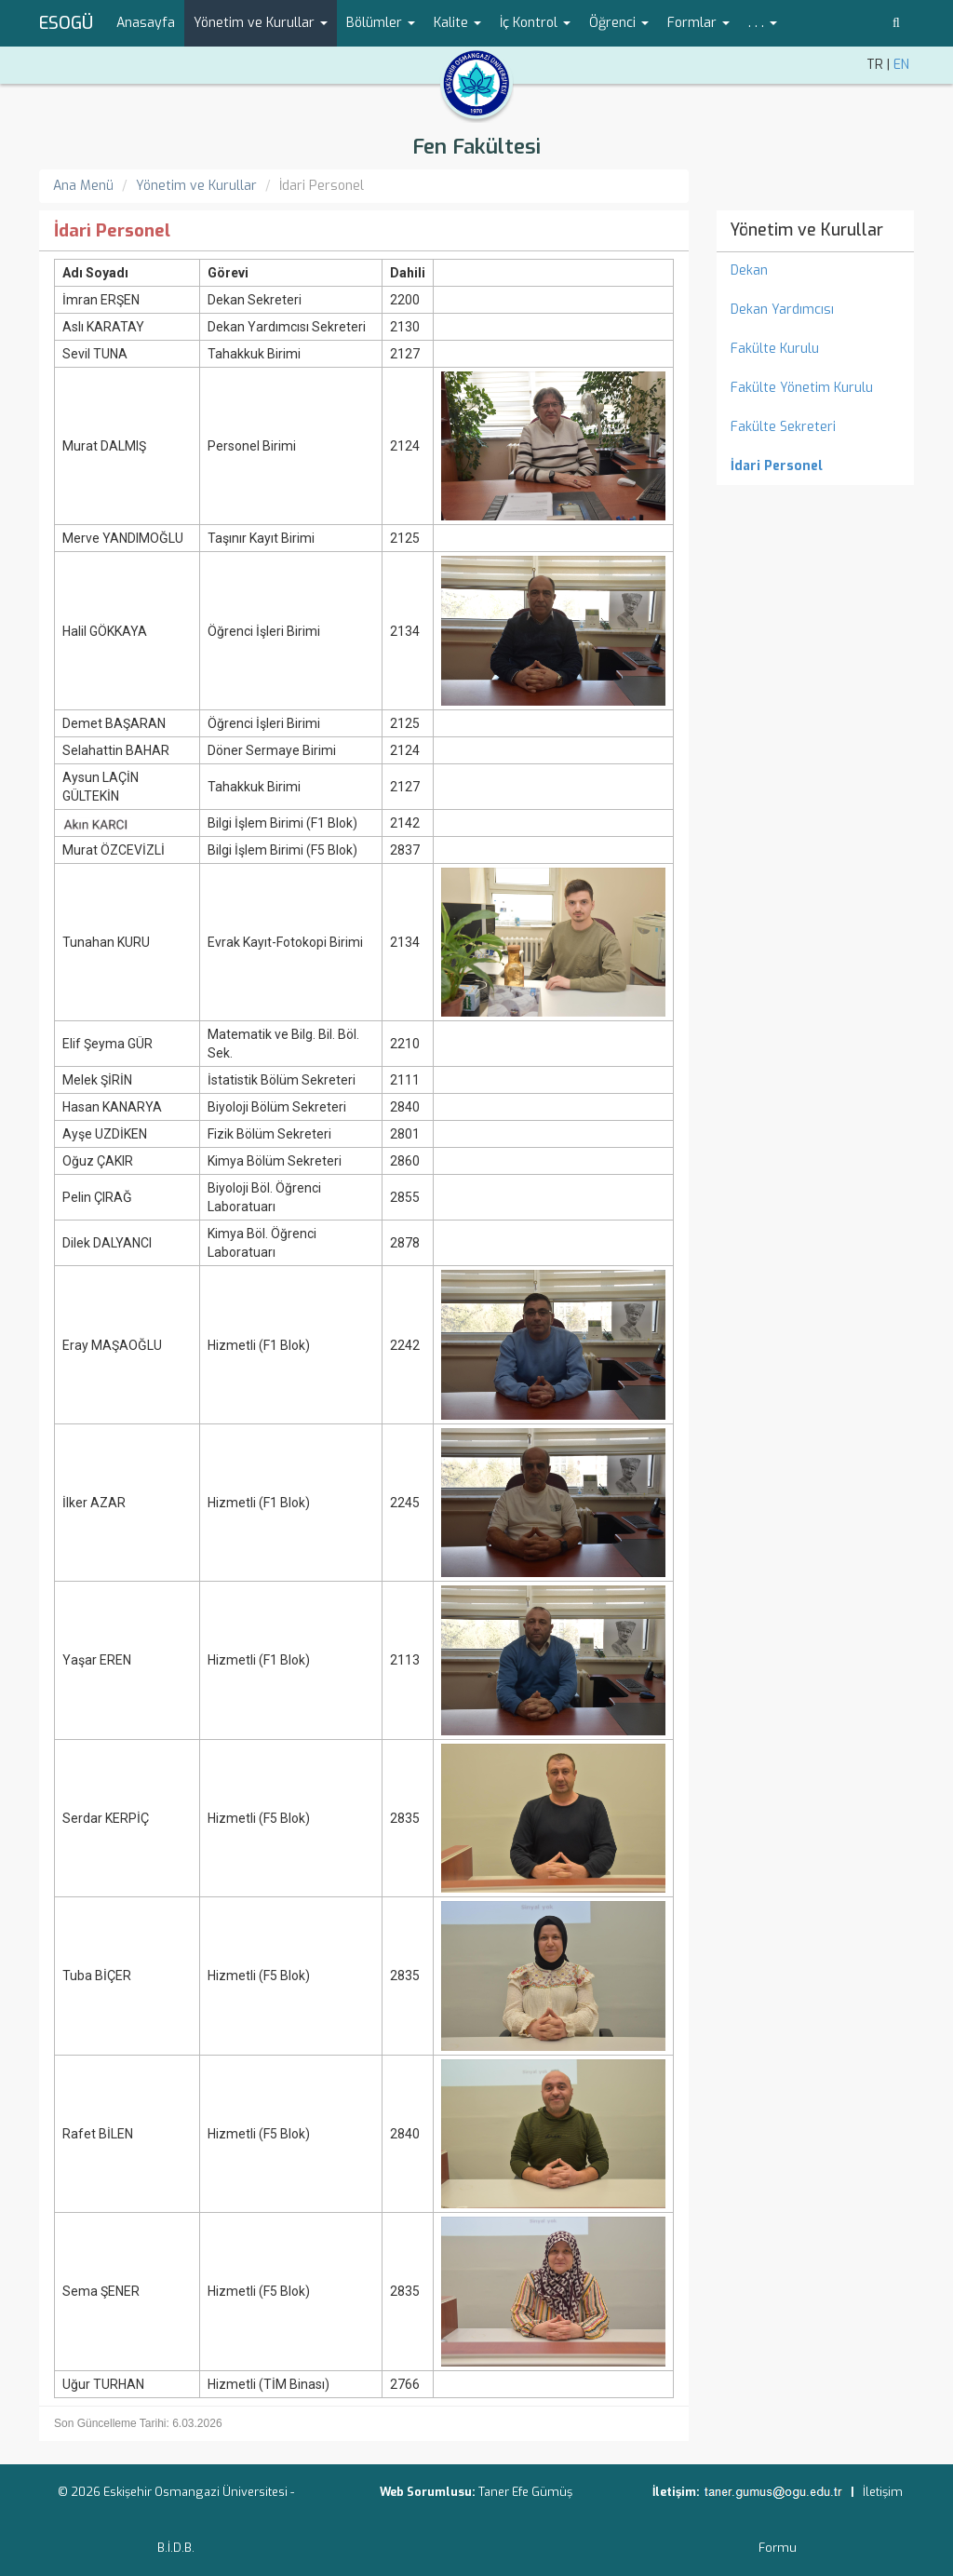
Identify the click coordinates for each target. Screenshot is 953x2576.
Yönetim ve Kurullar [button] (261, 23)
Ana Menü (83, 186)
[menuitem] (816, 466)
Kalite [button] (457, 23)
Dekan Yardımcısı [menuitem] (782, 309)
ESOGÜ (66, 23)
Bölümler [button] (380, 23)
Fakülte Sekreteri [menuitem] (783, 427)
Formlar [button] (698, 23)
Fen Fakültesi (476, 146)
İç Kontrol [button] (535, 23)
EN (901, 65)
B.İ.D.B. (176, 2548)
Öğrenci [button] (619, 23)
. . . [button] (762, 23)
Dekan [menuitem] (749, 270)
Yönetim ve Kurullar (196, 186)
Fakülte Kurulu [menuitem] (775, 348)
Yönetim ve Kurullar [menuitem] (806, 230)
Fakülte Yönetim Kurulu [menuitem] (802, 388)
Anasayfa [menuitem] (145, 23)
